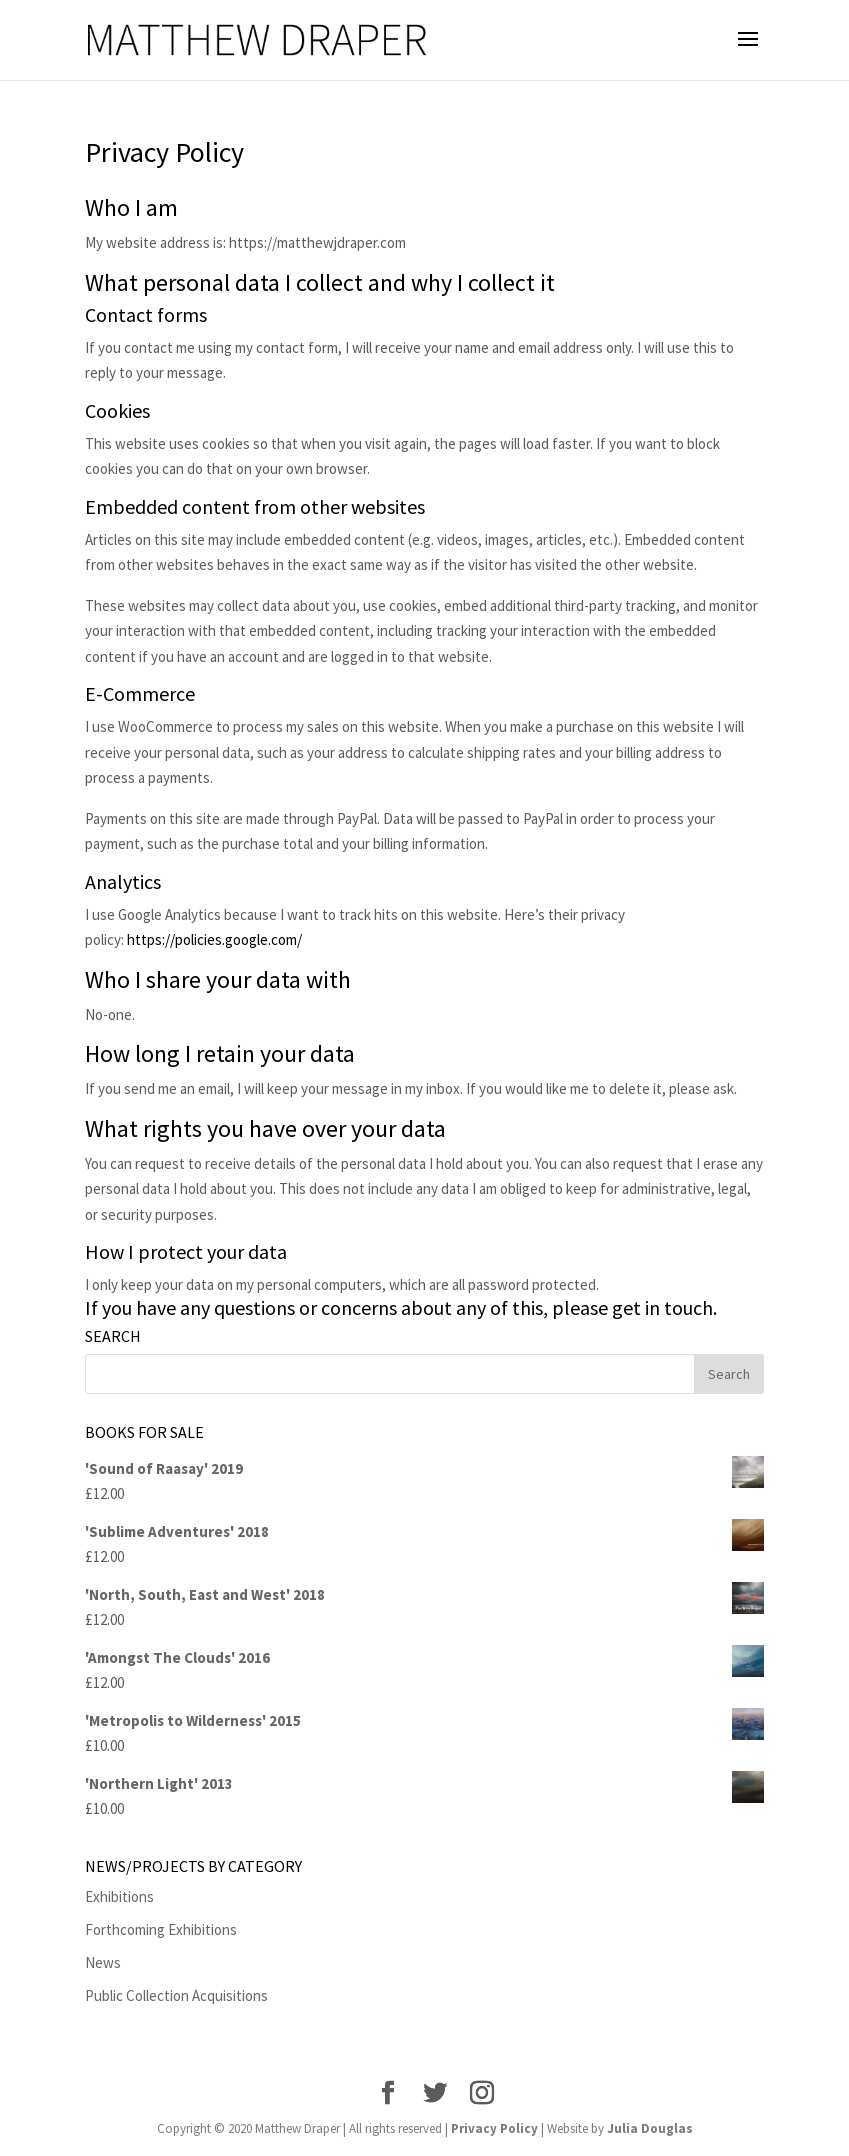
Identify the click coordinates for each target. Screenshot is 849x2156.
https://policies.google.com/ (214, 939)
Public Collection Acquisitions (176, 1995)
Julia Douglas (650, 2128)
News (103, 1962)
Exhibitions (119, 1896)
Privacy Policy (494, 2128)
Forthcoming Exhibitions (161, 1929)
